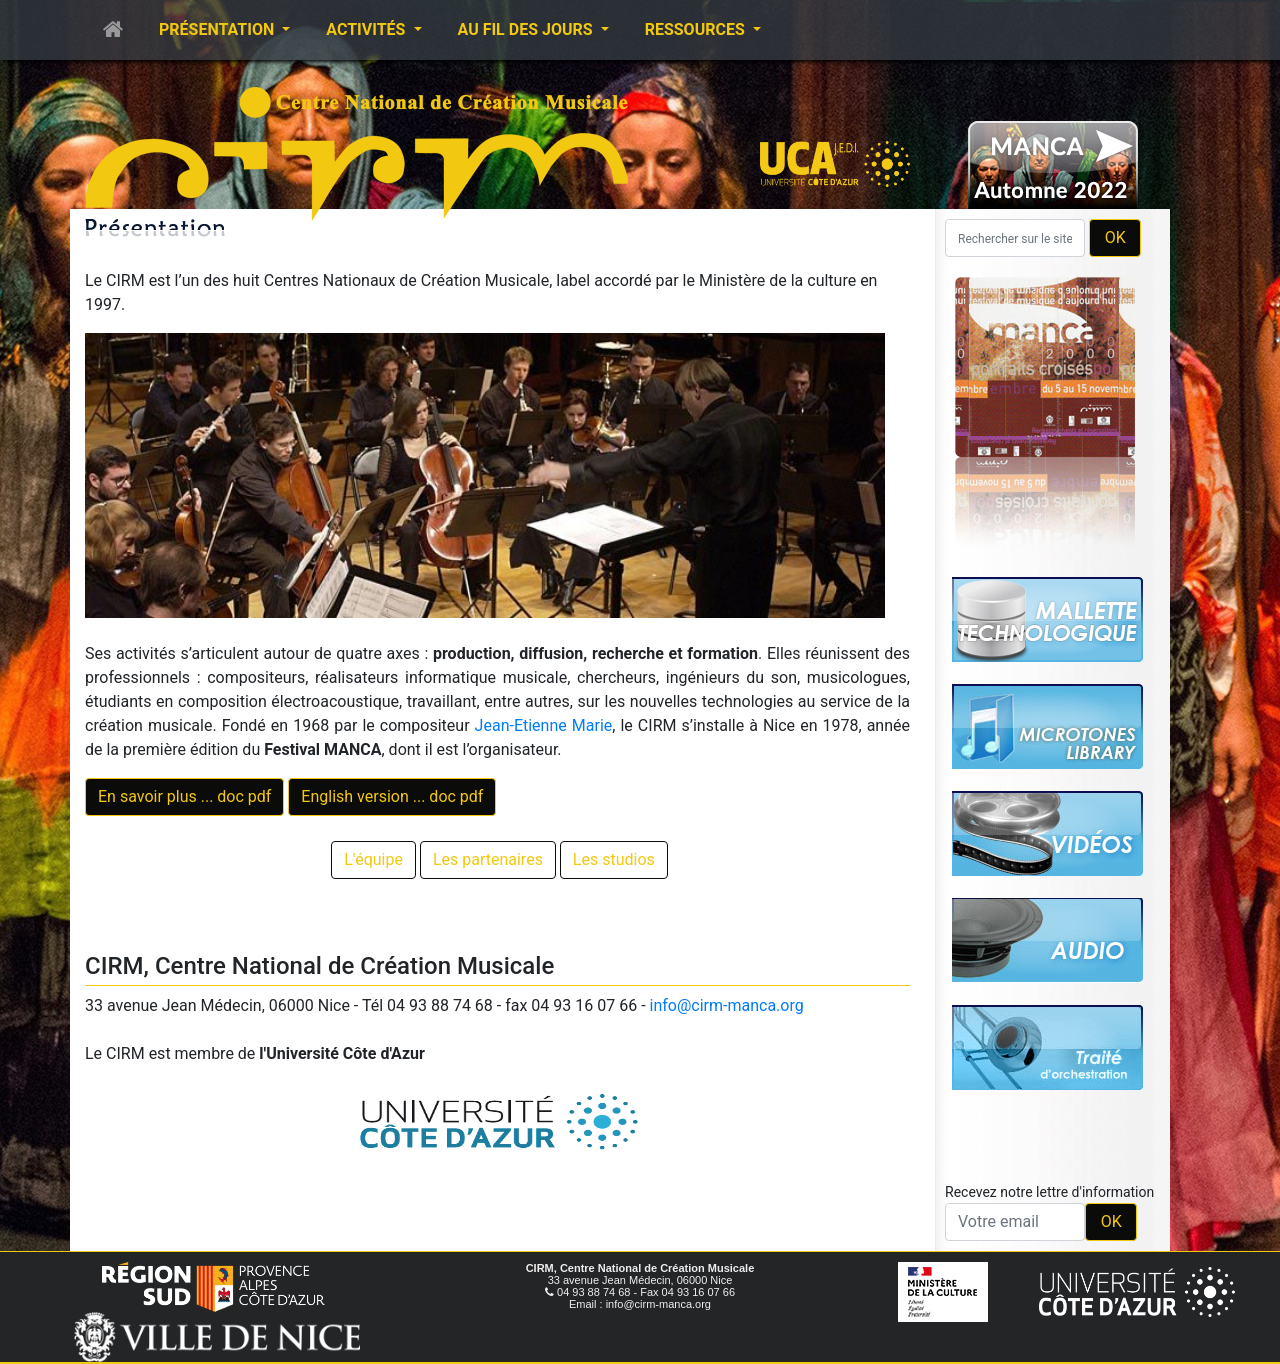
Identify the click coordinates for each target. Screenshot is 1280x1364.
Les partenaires (488, 859)
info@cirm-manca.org (727, 1005)
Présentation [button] (218, 29)
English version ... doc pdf (392, 796)
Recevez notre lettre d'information (1049, 1192)
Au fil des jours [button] (527, 29)
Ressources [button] (697, 29)
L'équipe (373, 859)
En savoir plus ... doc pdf (184, 796)
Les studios (614, 859)
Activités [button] (367, 29)
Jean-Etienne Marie (544, 725)
